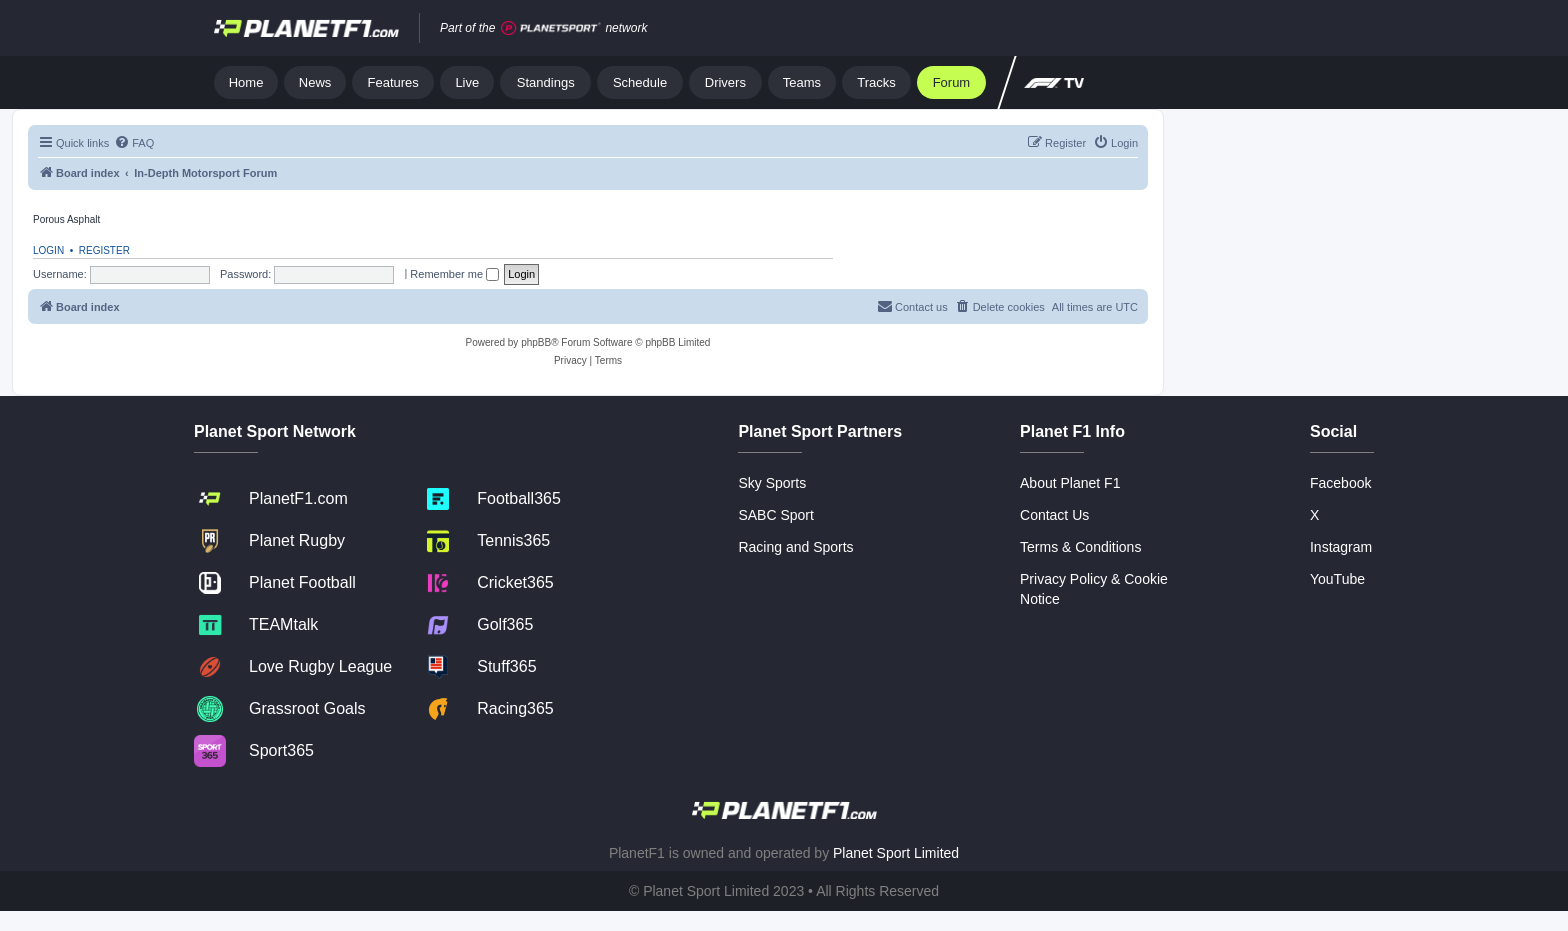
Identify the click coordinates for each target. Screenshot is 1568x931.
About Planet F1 (1070, 483)
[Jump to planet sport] (551, 28)
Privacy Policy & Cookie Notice (1094, 589)
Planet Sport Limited (896, 853)
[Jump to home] (306, 28)
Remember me (454, 274)
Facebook (1340, 483)
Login (48, 250)
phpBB (536, 342)
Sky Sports (772, 483)
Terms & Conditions (1080, 547)
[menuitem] (134, 143)
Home (246, 82)
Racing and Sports (795, 547)
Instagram (1341, 547)
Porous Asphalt (66, 219)
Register (104, 250)
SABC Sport (775, 515)
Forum (952, 82)
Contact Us (1054, 515)
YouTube (1337, 579)
